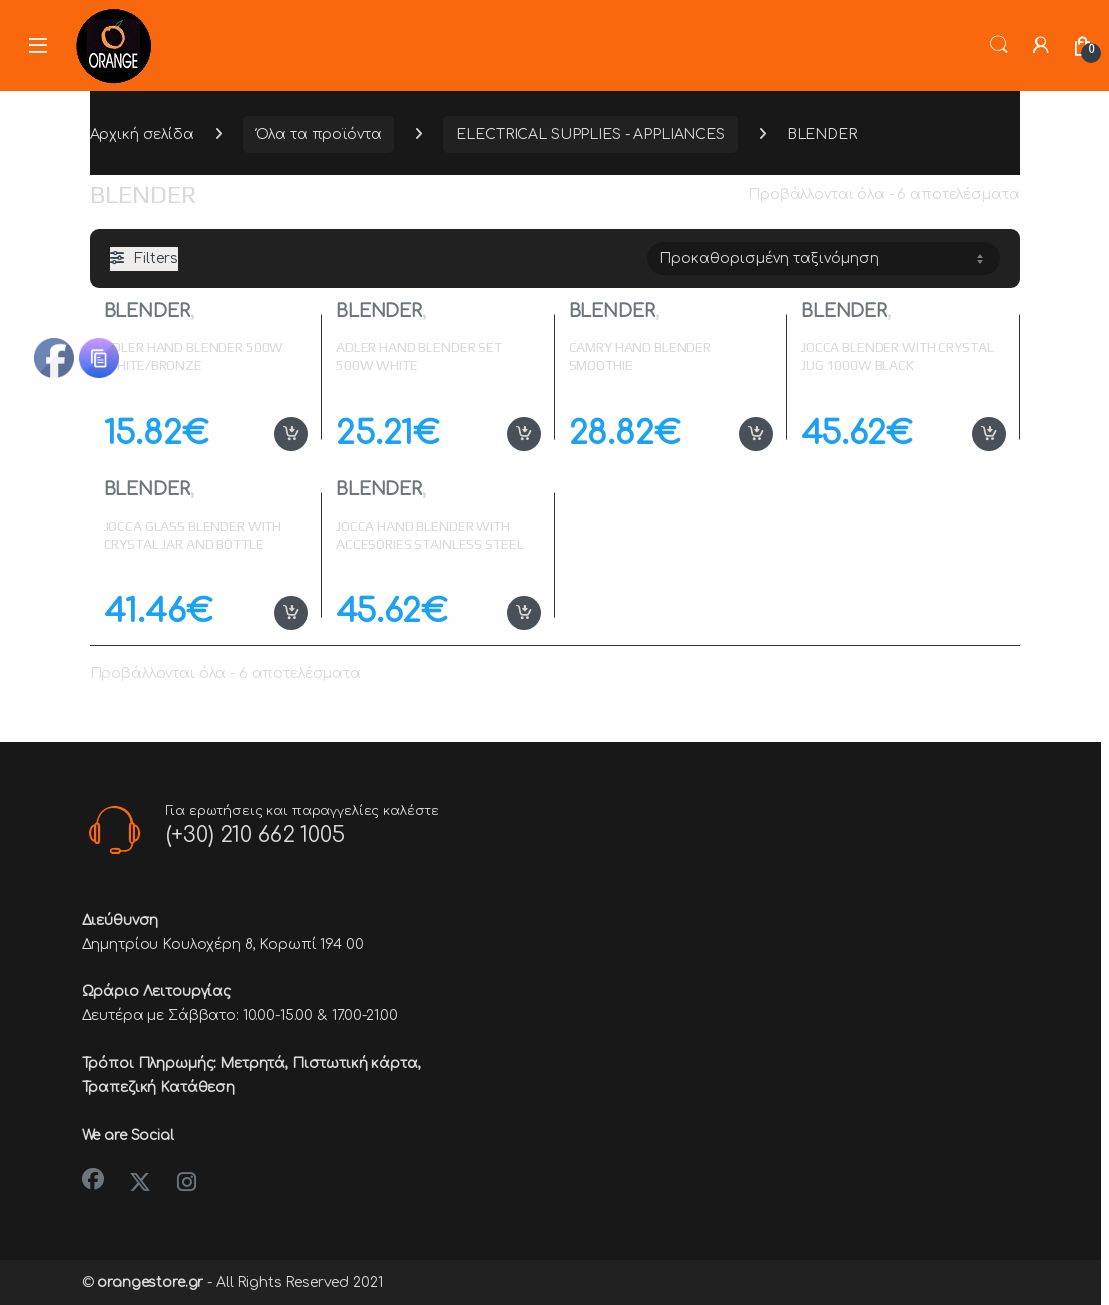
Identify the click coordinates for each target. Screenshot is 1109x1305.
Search (999, 45)
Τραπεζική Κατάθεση (158, 1087)
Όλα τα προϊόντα (319, 134)
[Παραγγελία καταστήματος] (823, 258)
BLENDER (147, 311)
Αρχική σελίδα (142, 134)
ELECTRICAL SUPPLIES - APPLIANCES (590, 134)
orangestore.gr (150, 1282)
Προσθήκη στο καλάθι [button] (291, 434)
